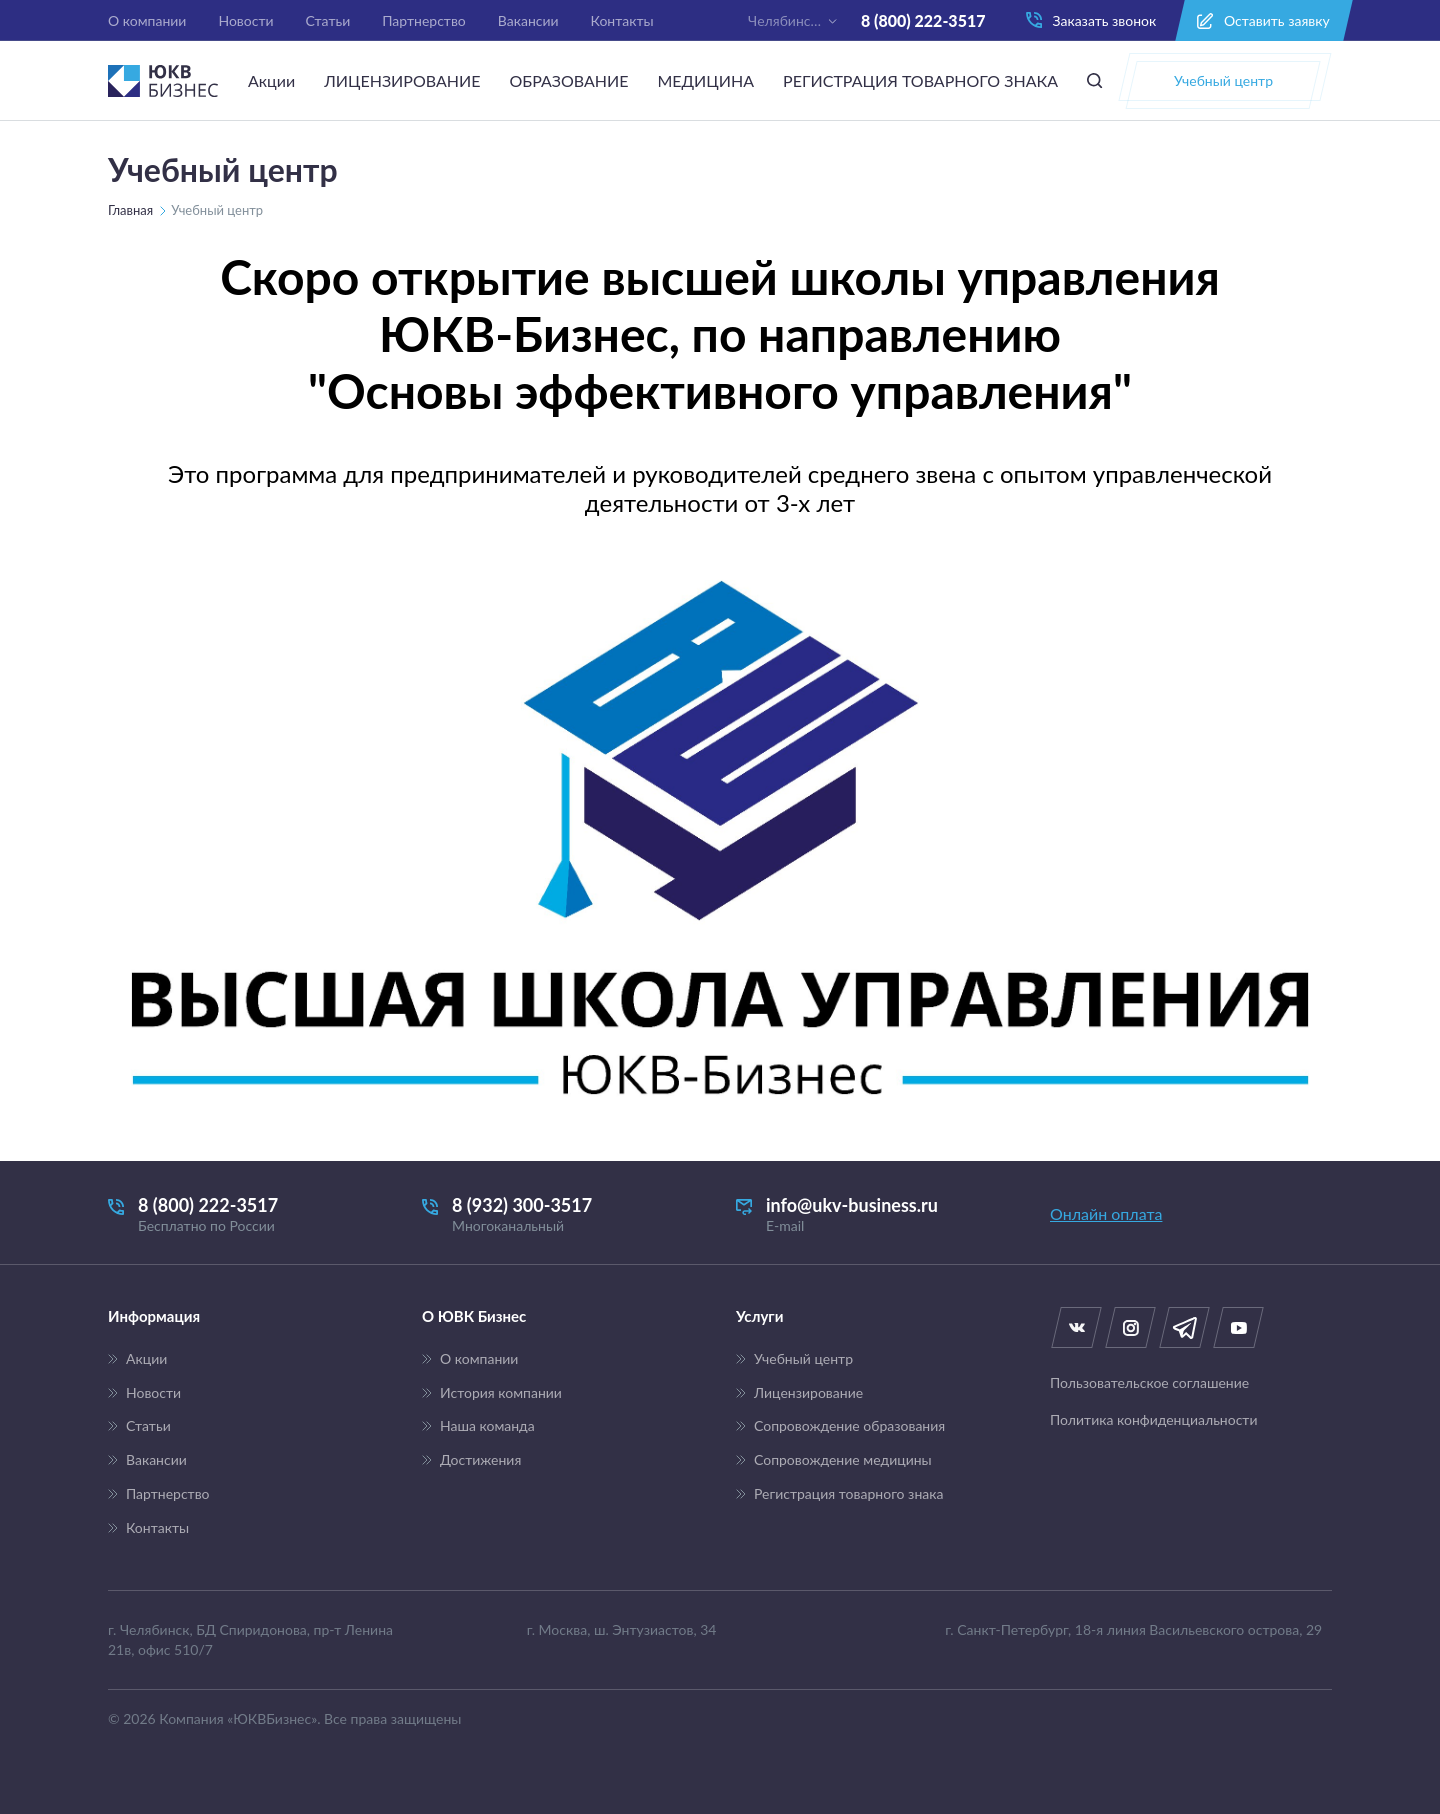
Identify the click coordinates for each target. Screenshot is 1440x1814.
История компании (501, 1393)
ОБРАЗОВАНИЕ (568, 80)
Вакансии (528, 20)
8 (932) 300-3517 (563, 1214)
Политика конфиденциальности (1154, 1420)
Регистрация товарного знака (848, 1494)
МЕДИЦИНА (705, 80)
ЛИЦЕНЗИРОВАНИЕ (402, 80)
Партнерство (424, 20)
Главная (130, 210)
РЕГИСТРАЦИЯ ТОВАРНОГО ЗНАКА (920, 80)
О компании (147, 20)
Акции (271, 80)
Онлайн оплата (1106, 1213)
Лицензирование (808, 1393)
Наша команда (487, 1426)
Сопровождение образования (849, 1426)
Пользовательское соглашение (1149, 1383)
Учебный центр (803, 1359)
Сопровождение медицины (843, 1460)
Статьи (328, 20)
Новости (245, 20)
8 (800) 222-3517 (923, 20)
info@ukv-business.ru (877, 1214)
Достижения (480, 1460)
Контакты (622, 20)
